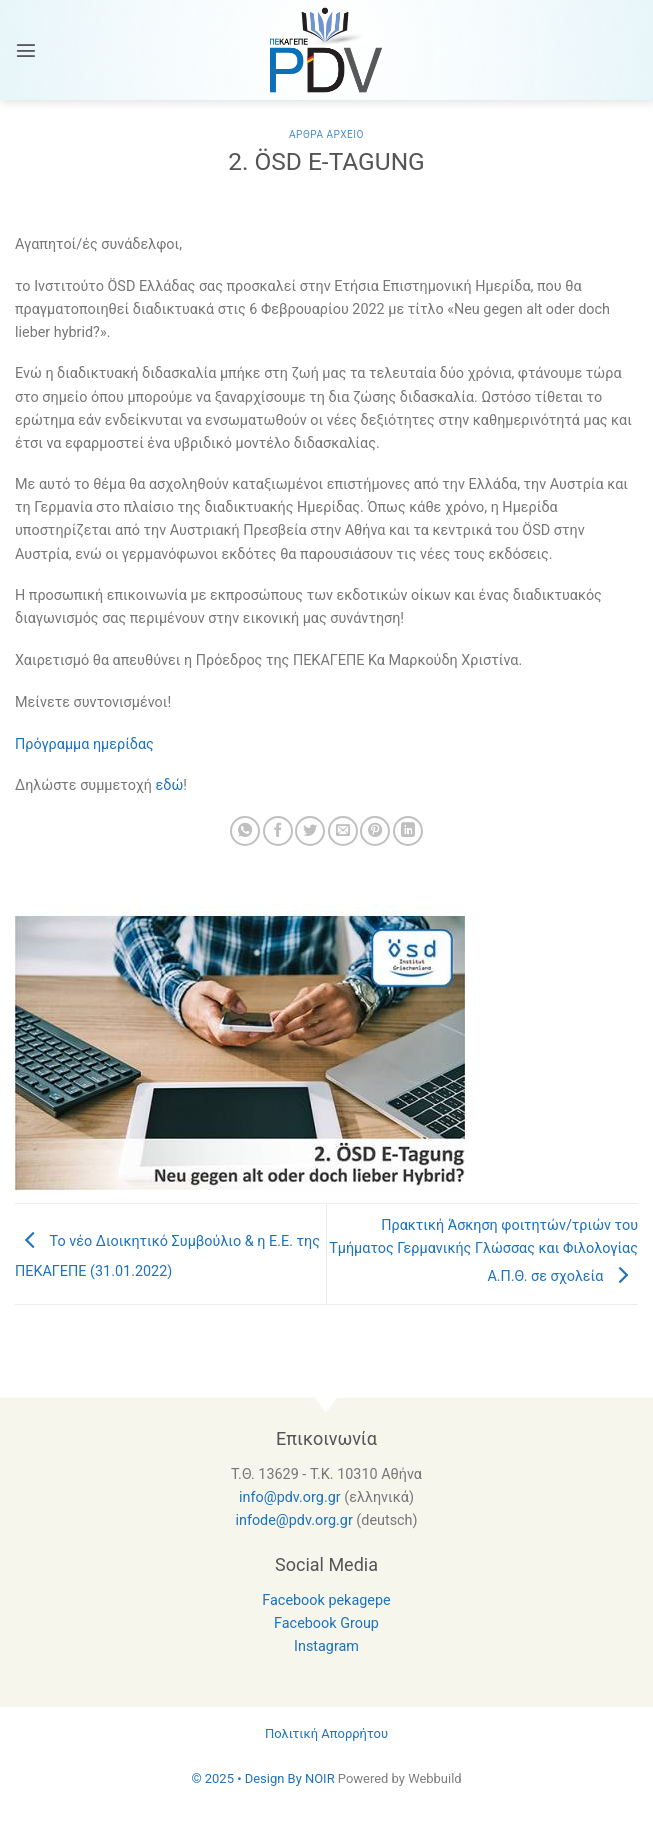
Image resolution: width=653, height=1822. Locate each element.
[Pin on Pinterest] (375, 831)
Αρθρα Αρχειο (326, 134)
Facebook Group (326, 1623)
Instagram (326, 1646)
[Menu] (26, 50)
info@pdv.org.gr (290, 1497)
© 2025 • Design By (248, 1778)
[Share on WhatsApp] (245, 831)
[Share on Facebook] (278, 831)
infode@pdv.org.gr (293, 1520)
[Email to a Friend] (343, 831)
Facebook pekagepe (326, 1600)
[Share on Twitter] (310, 831)
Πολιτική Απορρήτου (326, 1733)
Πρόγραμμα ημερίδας (84, 744)
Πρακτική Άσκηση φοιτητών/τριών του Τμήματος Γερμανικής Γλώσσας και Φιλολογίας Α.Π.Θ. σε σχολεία (483, 1251)
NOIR (320, 1778)
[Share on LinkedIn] (408, 831)
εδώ (170, 785)
